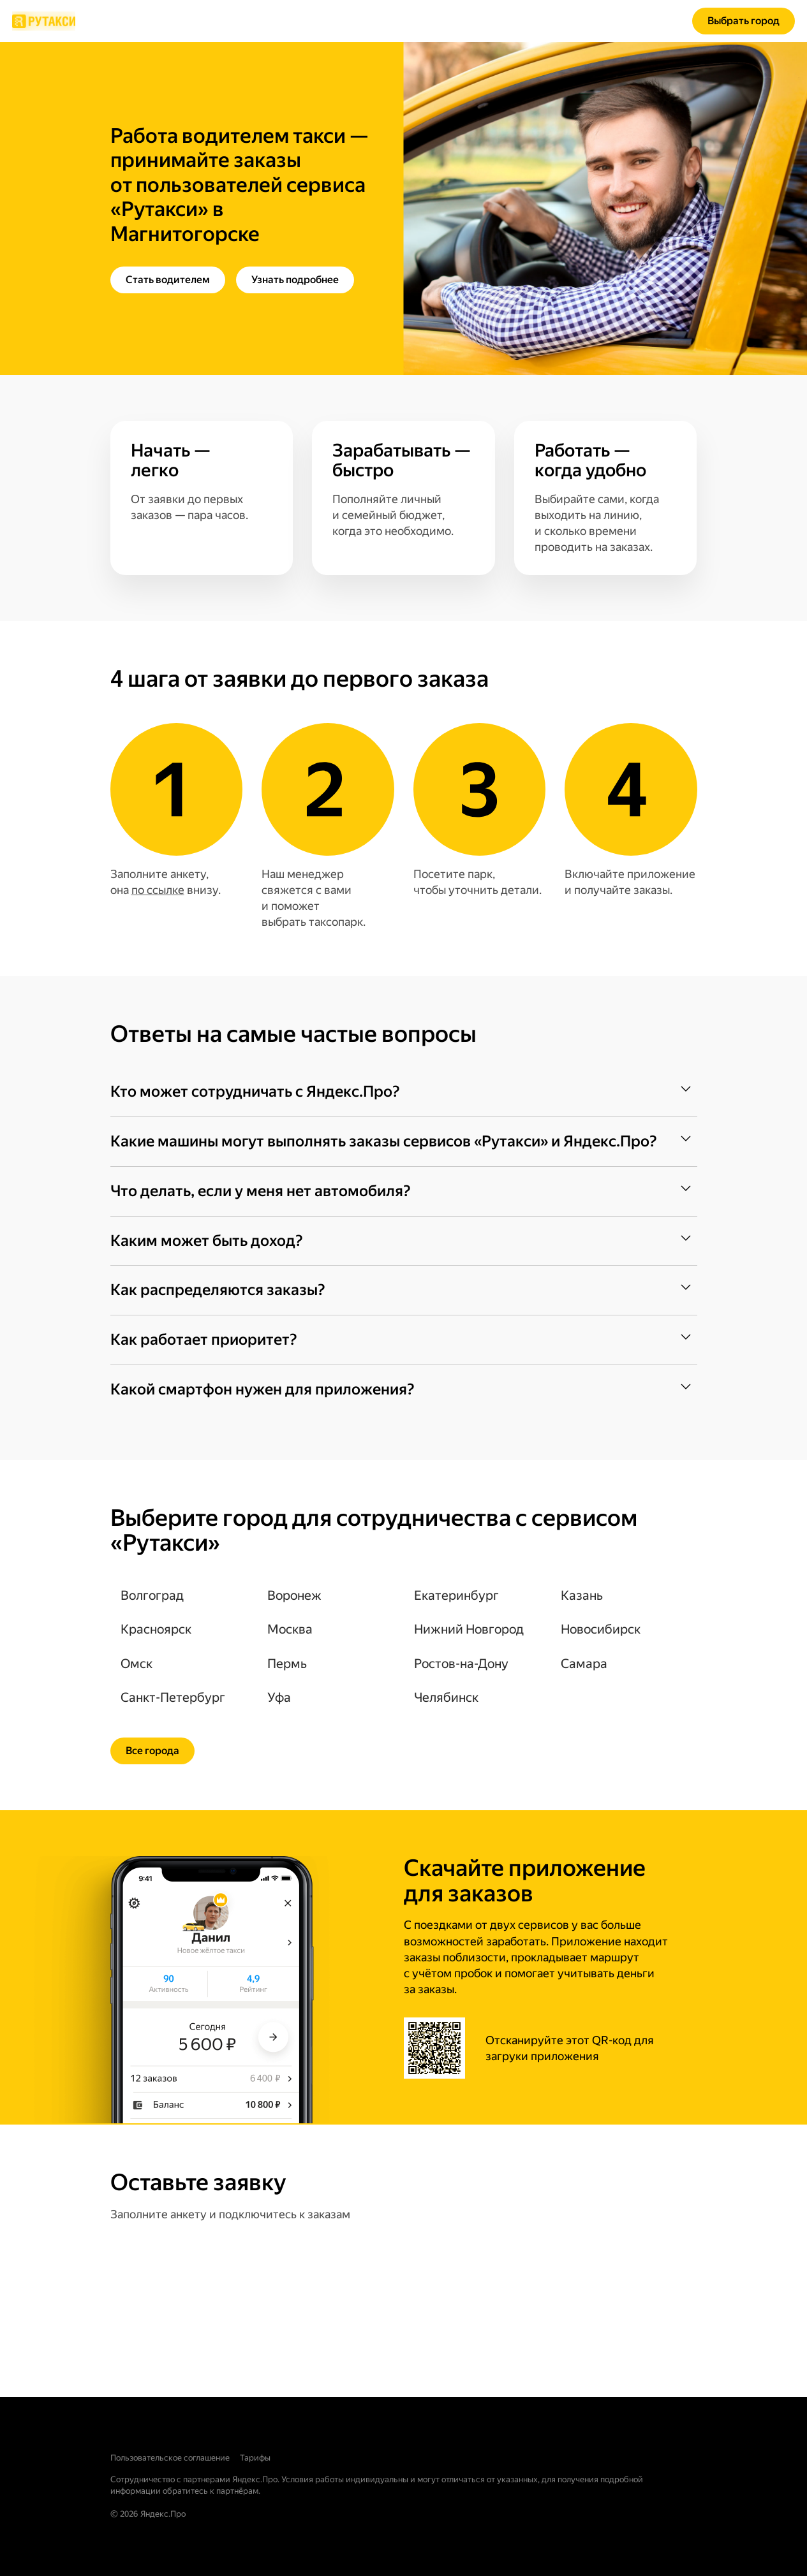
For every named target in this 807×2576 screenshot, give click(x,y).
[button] (403, 1091)
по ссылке (157, 889)
